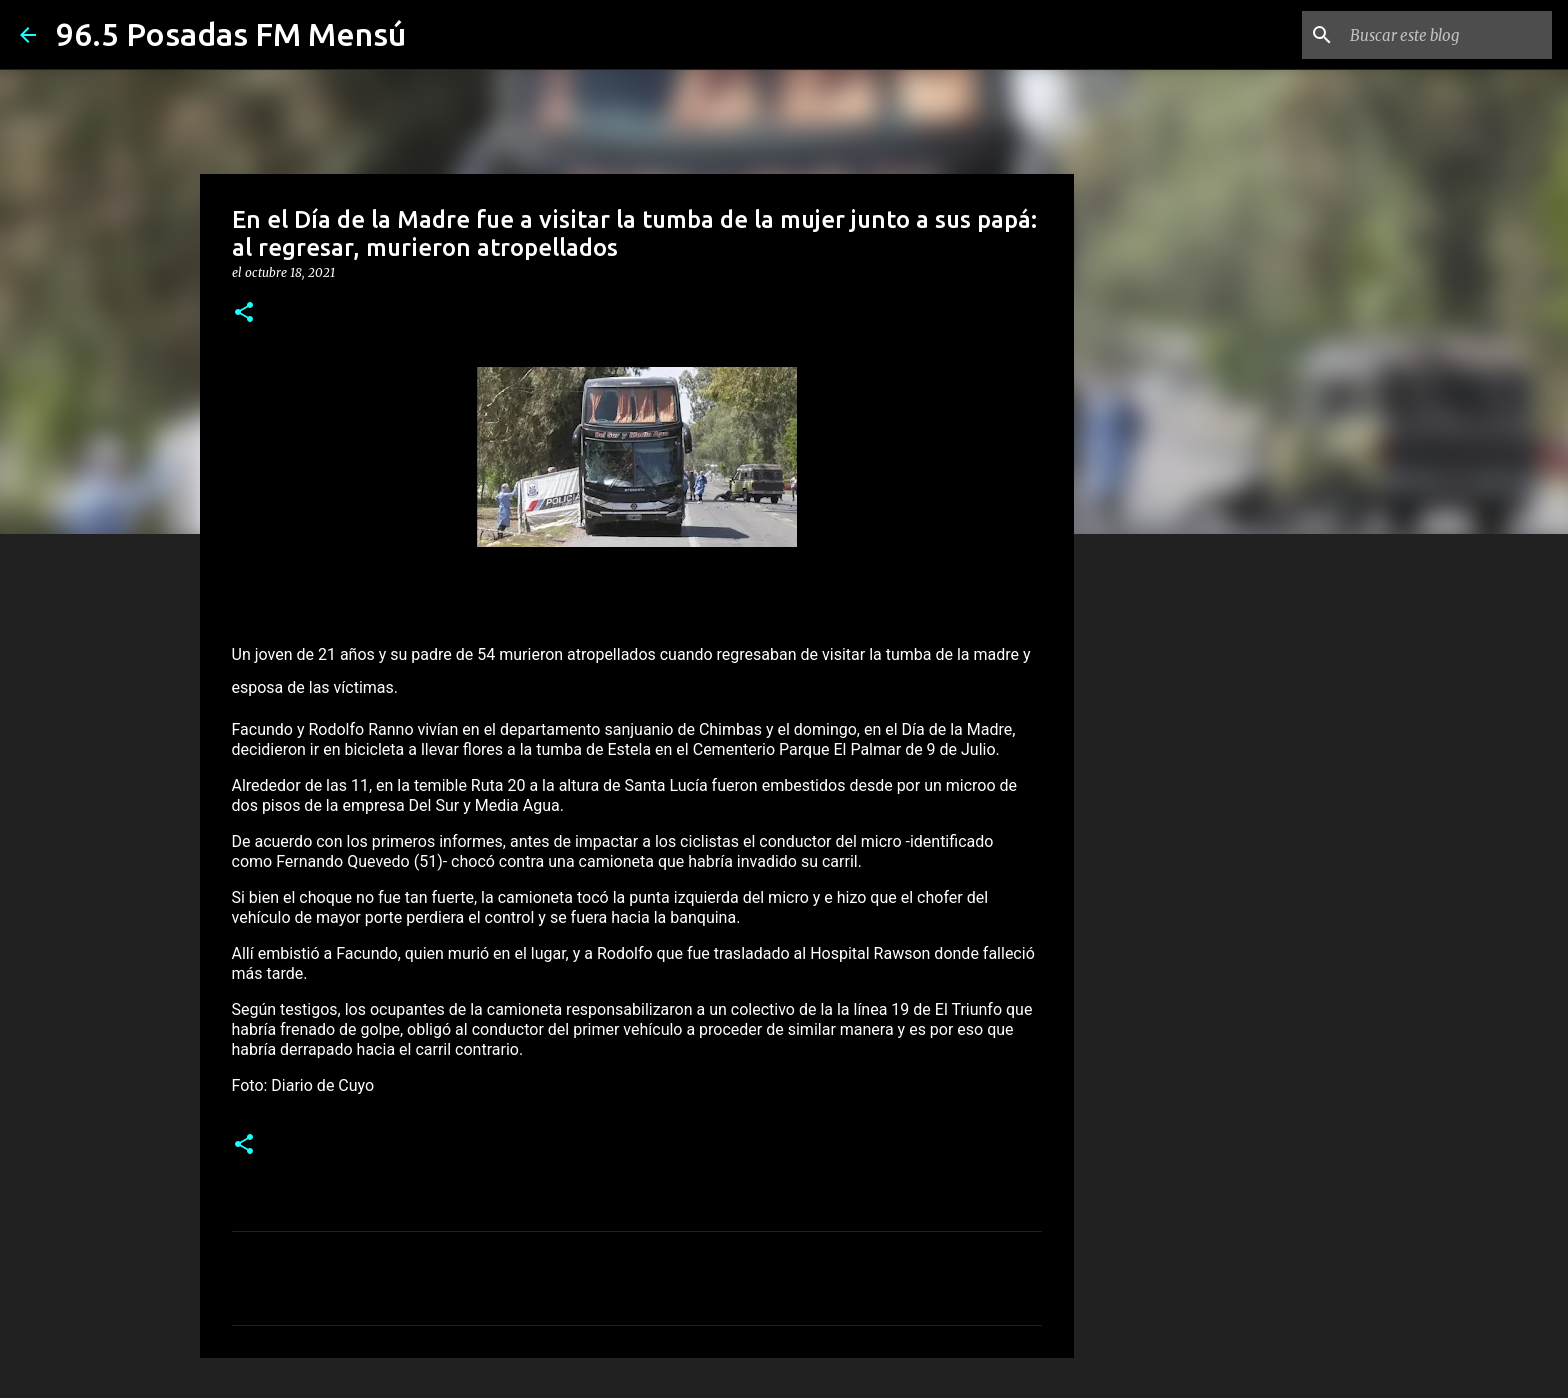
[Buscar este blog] (1447, 35)
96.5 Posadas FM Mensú (231, 34)
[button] (244, 313)
